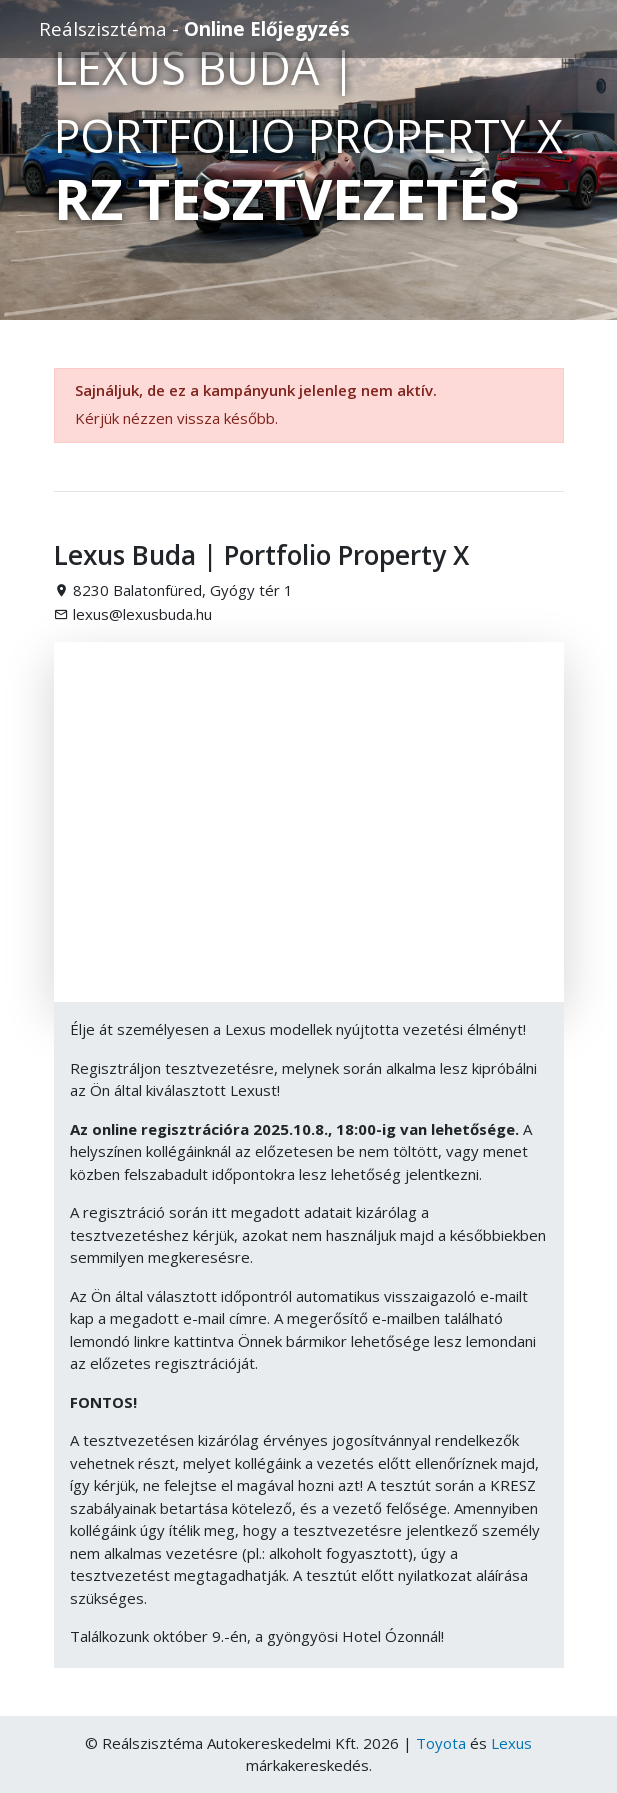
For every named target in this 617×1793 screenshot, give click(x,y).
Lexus (511, 1743)
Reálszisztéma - (194, 28)
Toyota (441, 1743)
